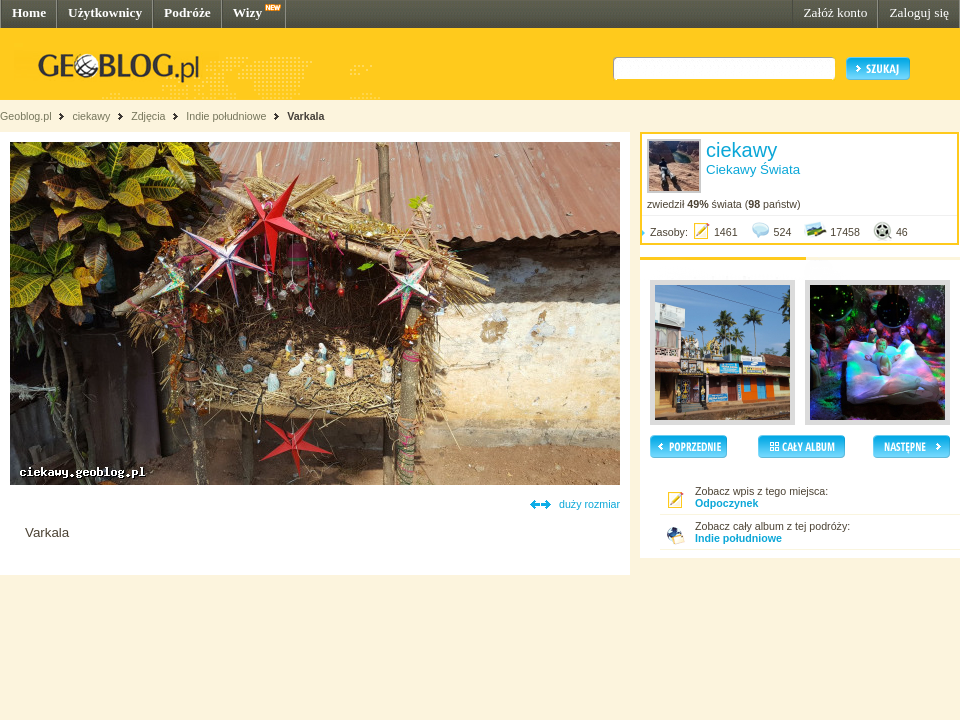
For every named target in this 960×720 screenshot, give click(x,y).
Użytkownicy (105, 12)
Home (29, 12)
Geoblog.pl (26, 116)
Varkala (305, 116)
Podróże (187, 12)
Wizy (247, 12)
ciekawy (91, 116)
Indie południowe (226, 116)
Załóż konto (835, 12)
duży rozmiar (589, 504)
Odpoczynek (726, 503)
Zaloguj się (919, 12)
